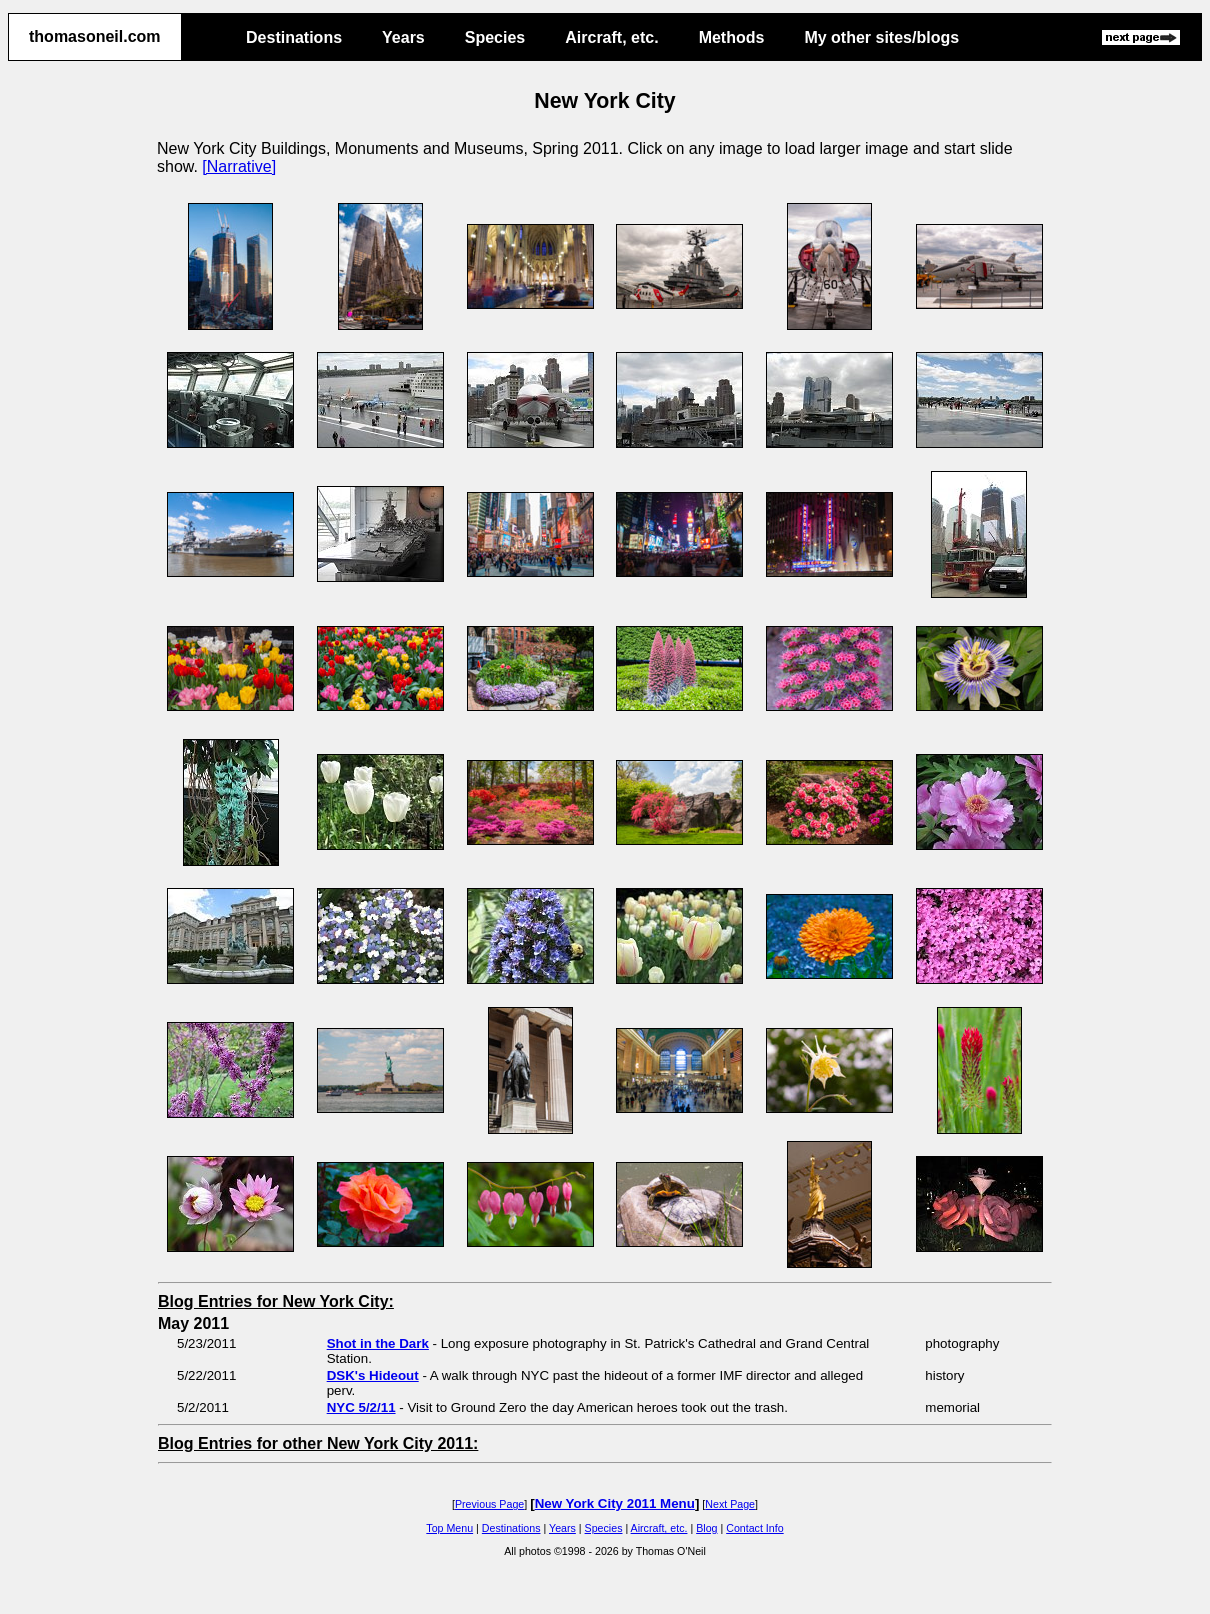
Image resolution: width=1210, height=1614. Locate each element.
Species (495, 37)
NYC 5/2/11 (361, 1407)
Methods (732, 37)
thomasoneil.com (95, 36)
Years (403, 37)
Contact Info (754, 1528)
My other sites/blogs (881, 37)
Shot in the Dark (378, 1343)
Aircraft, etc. (611, 37)
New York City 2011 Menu (615, 1503)
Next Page (730, 1504)
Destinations (294, 37)
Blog (706, 1528)
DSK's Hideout (373, 1375)
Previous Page (489, 1504)
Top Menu (449, 1528)
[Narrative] (239, 166)
